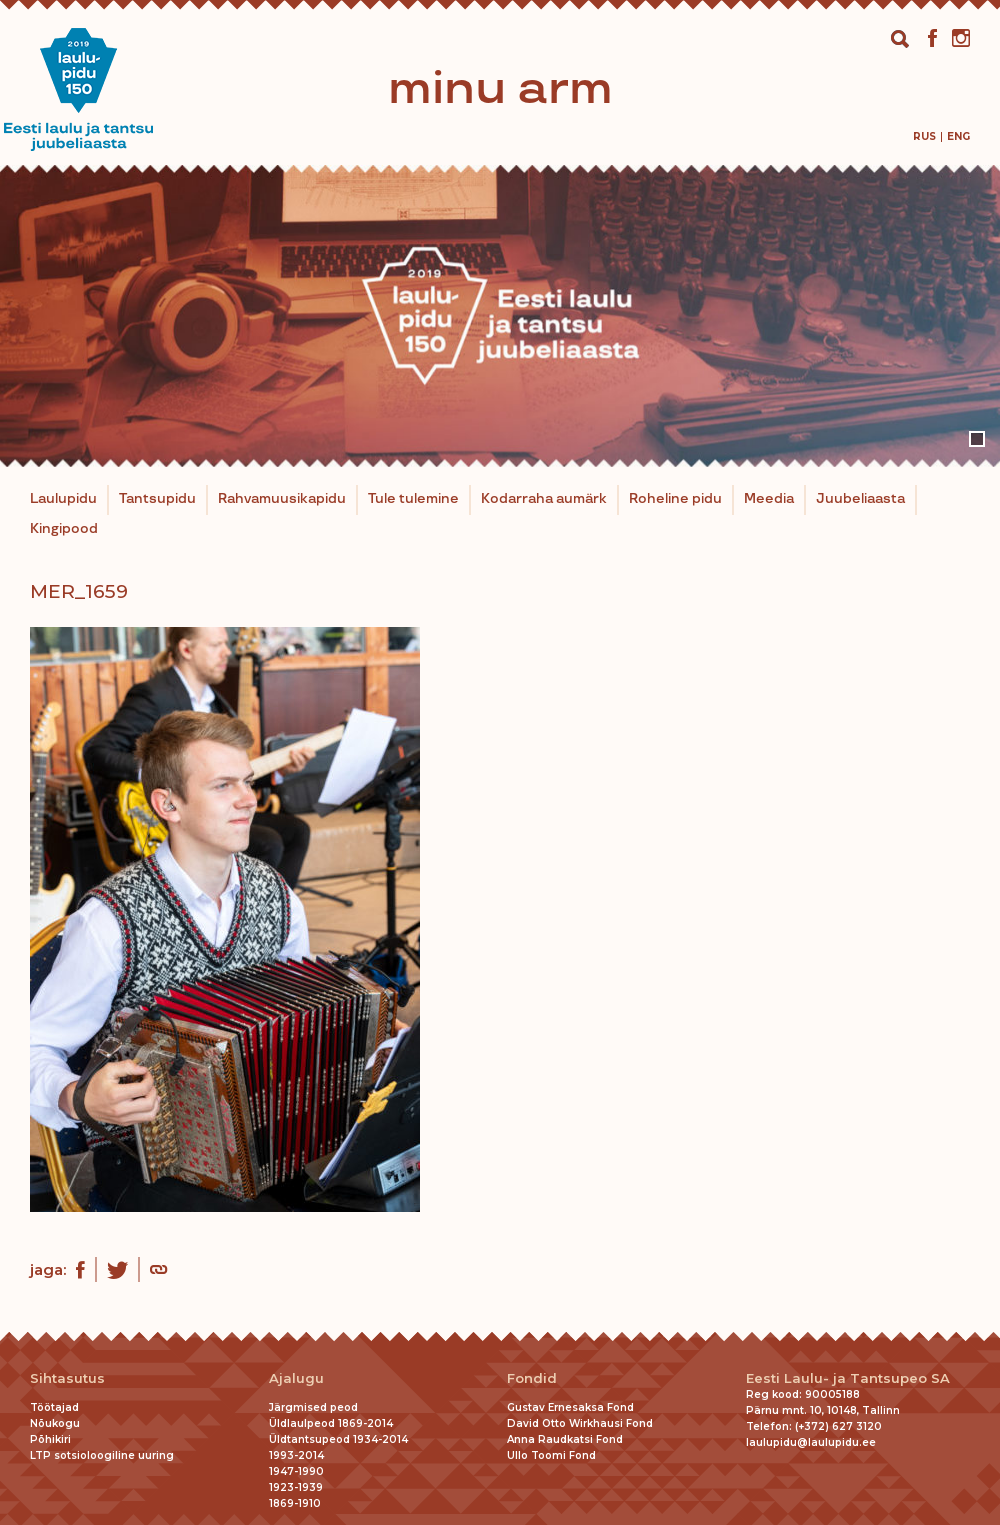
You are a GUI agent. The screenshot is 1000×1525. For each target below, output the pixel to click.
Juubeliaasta (860, 499)
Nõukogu (55, 1423)
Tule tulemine (413, 499)
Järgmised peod (313, 1407)
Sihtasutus (67, 1378)
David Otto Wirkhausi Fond (580, 1423)
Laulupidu (63, 499)
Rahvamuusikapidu (282, 499)
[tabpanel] (500, 316)
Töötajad (54, 1407)
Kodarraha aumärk (544, 499)
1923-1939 (296, 1487)
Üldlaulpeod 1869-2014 (331, 1423)
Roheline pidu (675, 499)
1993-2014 (296, 1455)
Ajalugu (296, 1378)
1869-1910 (295, 1503)
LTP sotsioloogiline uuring (102, 1455)
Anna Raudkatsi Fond (565, 1439)
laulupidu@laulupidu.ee (811, 1442)
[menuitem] (924, 136)
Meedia (769, 499)
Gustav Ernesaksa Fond (570, 1407)
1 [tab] (977, 439)
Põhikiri (50, 1439)
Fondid (532, 1378)
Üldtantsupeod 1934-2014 (338, 1439)
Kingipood (64, 529)
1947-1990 (296, 1471)
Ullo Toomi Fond (551, 1455)
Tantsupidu (157, 499)
